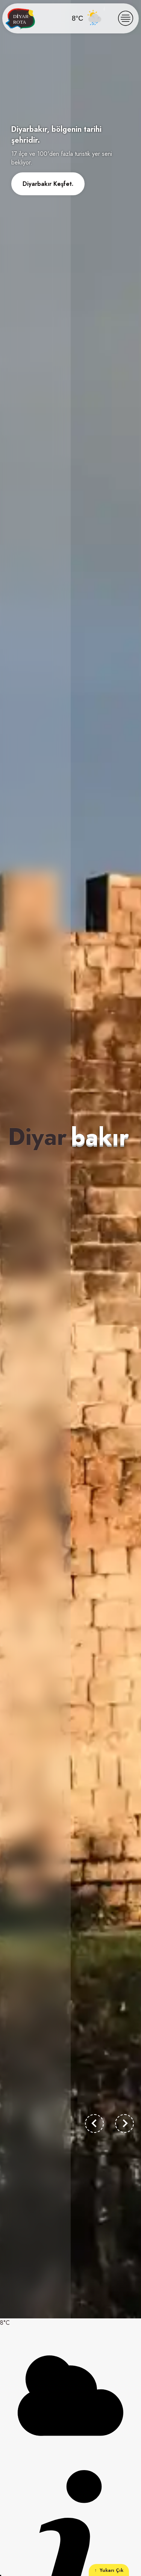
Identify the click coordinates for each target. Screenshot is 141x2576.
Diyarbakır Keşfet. (48, 183)
